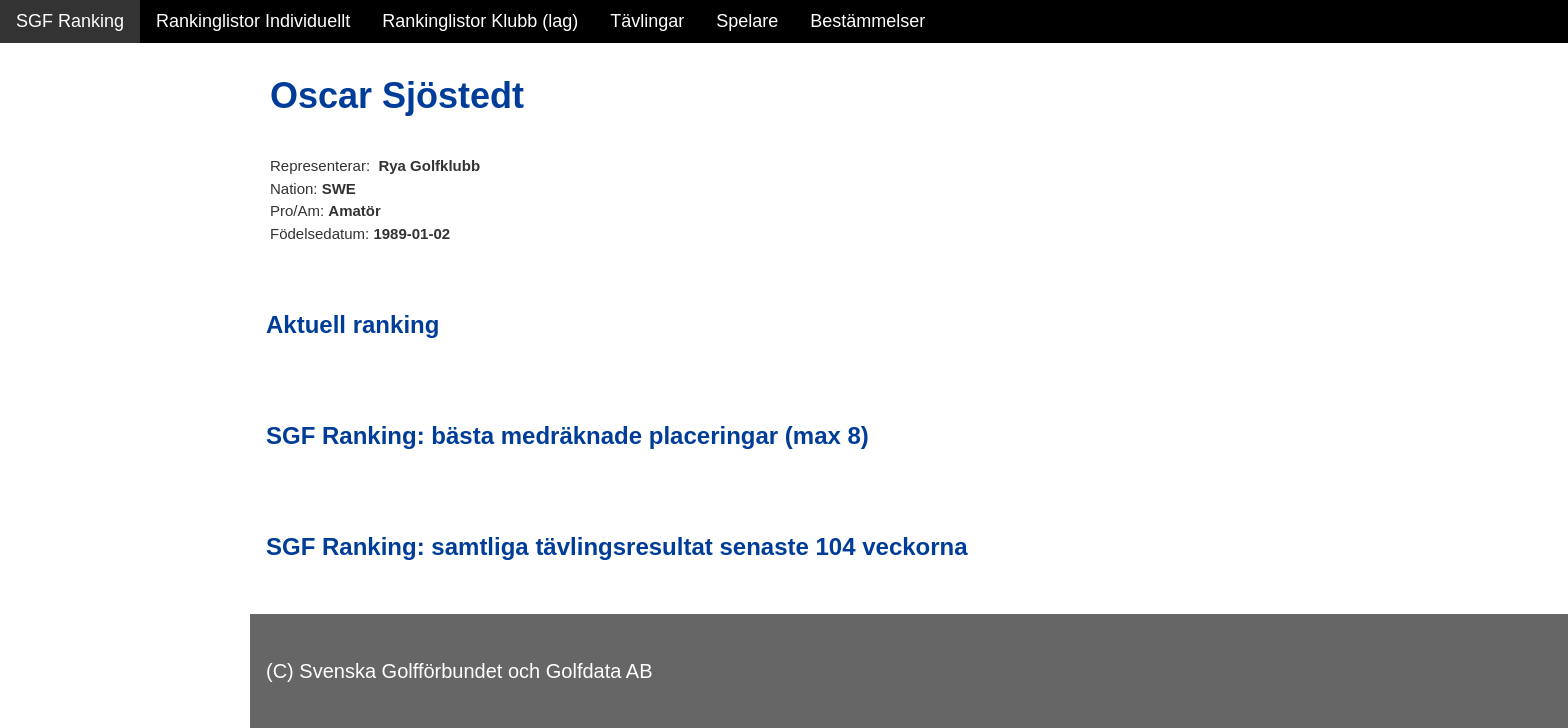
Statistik (47, 216)
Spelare (747, 21)
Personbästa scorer (94, 259)
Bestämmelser (867, 21)
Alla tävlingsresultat (93, 302)
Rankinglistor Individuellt (253, 21)
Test (32, 399)
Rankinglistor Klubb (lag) (480, 21)
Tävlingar (647, 21)
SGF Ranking (70, 21)
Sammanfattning (81, 130)
